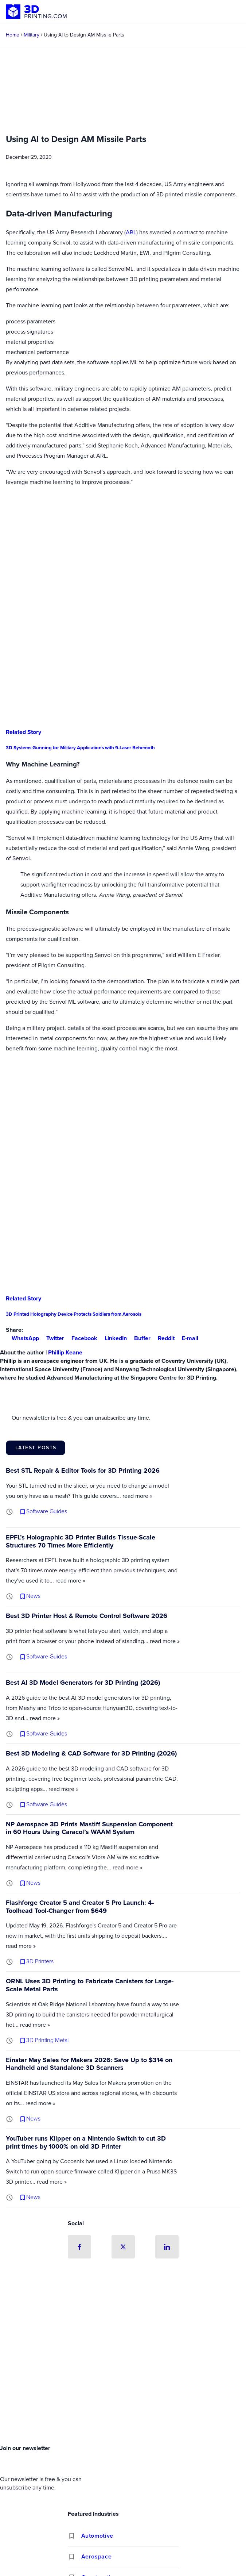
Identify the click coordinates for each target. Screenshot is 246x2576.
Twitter (52, 1338)
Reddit (163, 1338)
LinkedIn (113, 1338)
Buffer (139, 1338)
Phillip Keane (65, 1352)
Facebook (81, 1338)
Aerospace (96, 2556)
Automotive (97, 2535)
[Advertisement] (123, 2387)
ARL (131, 232)
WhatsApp (22, 1338)
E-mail (187, 1338)
